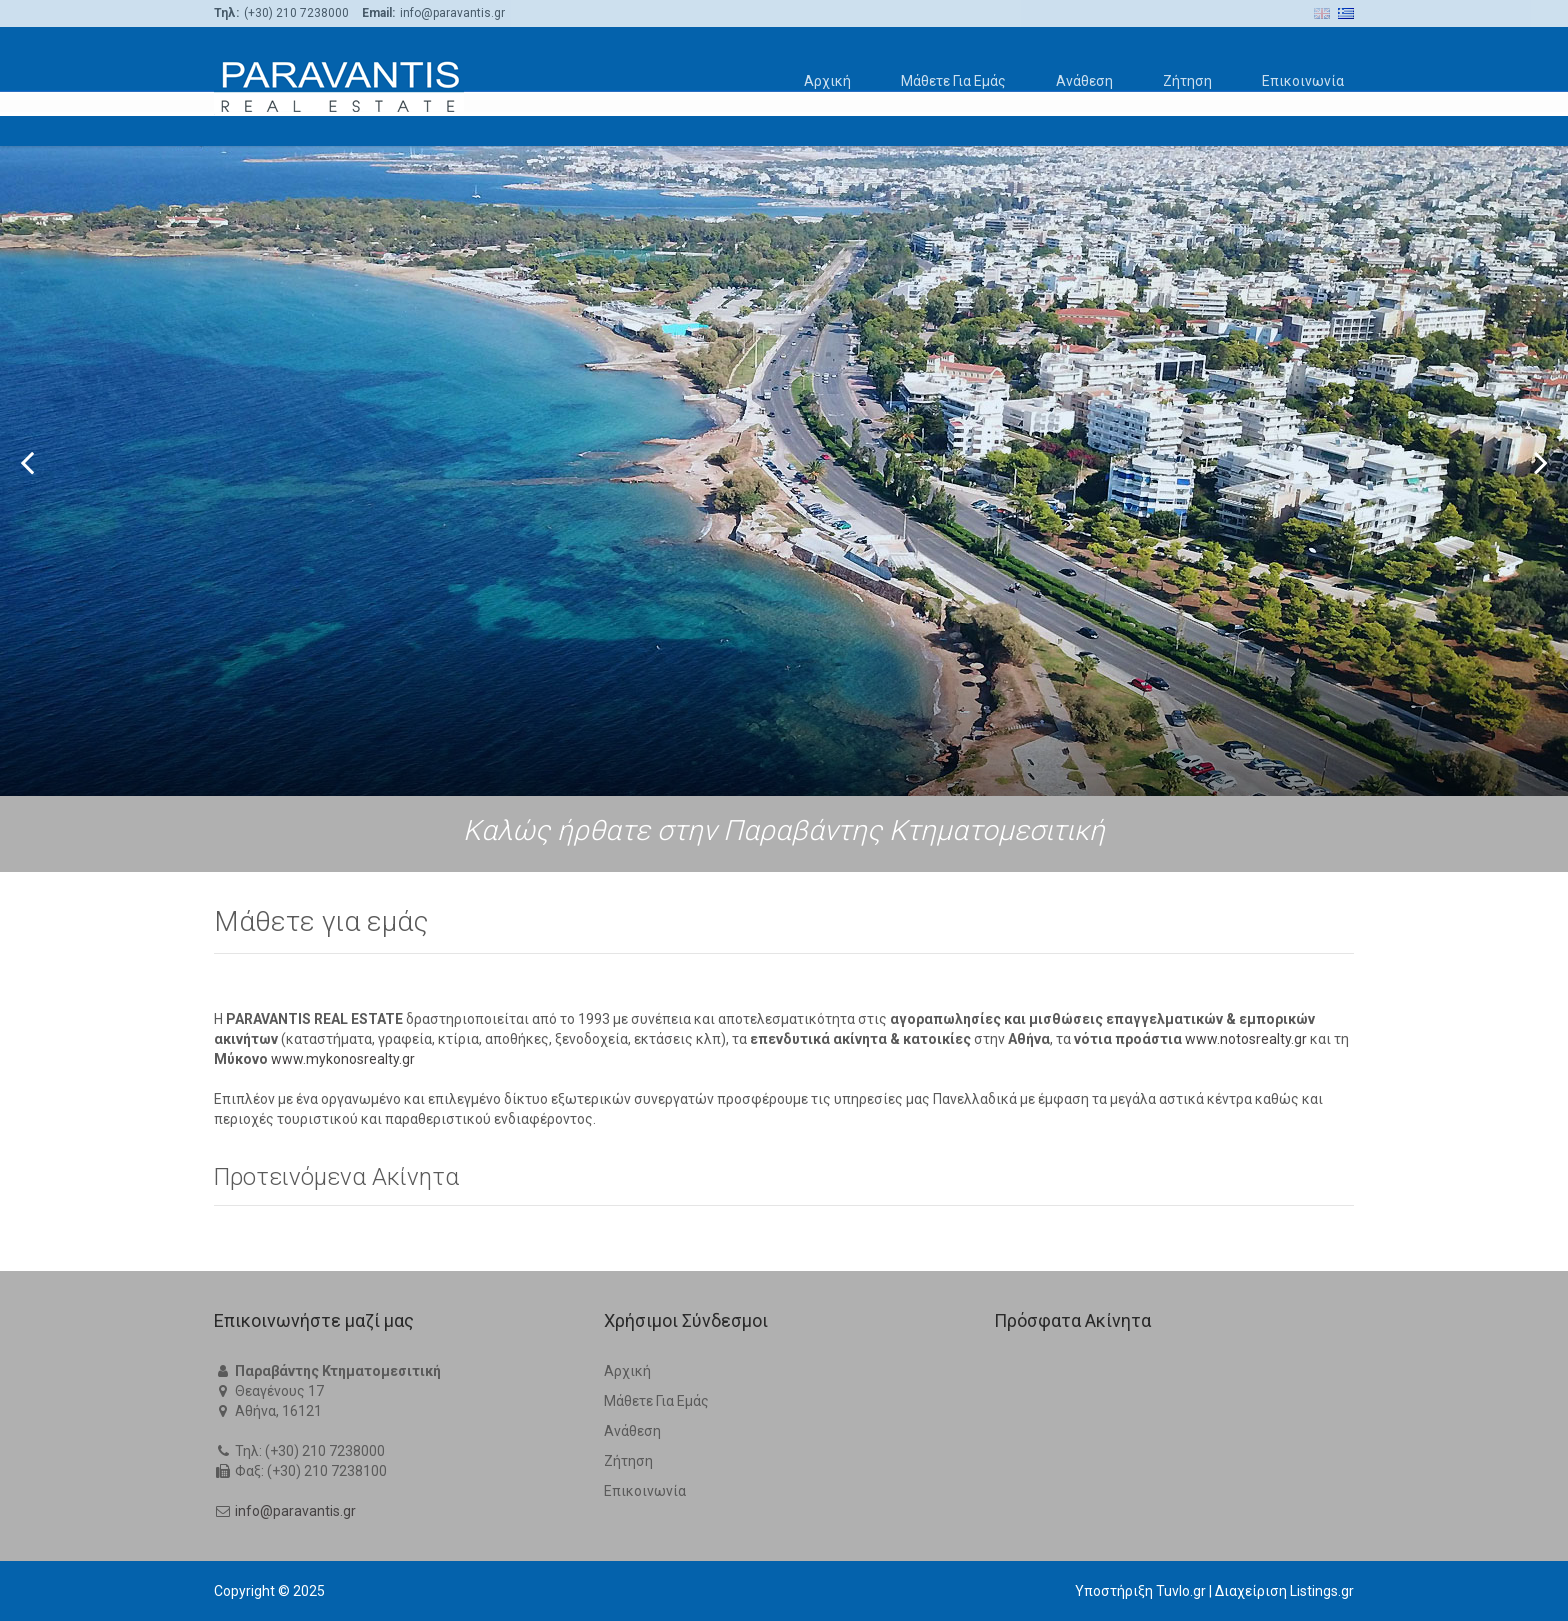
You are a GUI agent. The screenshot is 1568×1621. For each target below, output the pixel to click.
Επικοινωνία (1303, 81)
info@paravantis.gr (295, 1511)
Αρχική (827, 81)
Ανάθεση (1084, 81)
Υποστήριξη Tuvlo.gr (1140, 1591)
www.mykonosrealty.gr (343, 1059)
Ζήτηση (1187, 81)
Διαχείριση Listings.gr (1284, 1591)
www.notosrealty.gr (1246, 1039)
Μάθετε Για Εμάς (953, 81)
